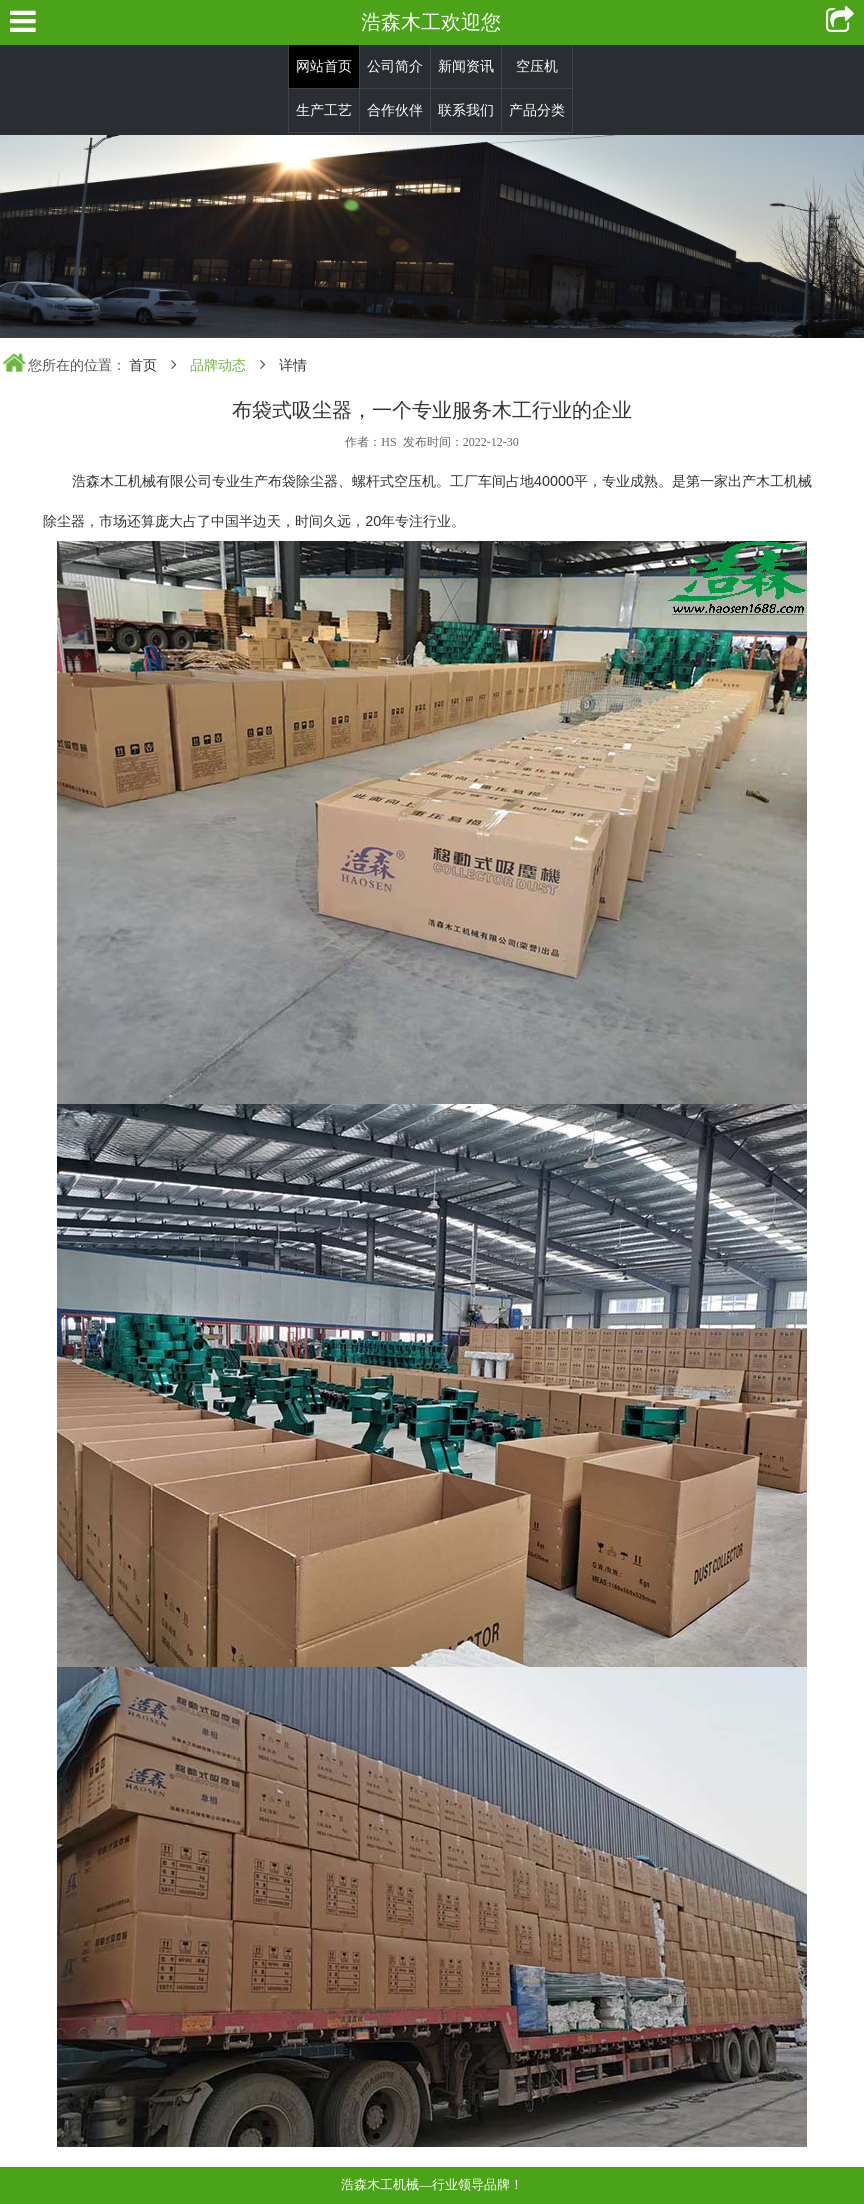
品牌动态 (218, 365)
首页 (143, 365)
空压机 (537, 66)
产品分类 (537, 110)
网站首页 (324, 66)
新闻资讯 (466, 66)
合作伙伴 (395, 110)
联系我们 (466, 110)
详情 (293, 365)
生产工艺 (324, 110)
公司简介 (395, 66)
